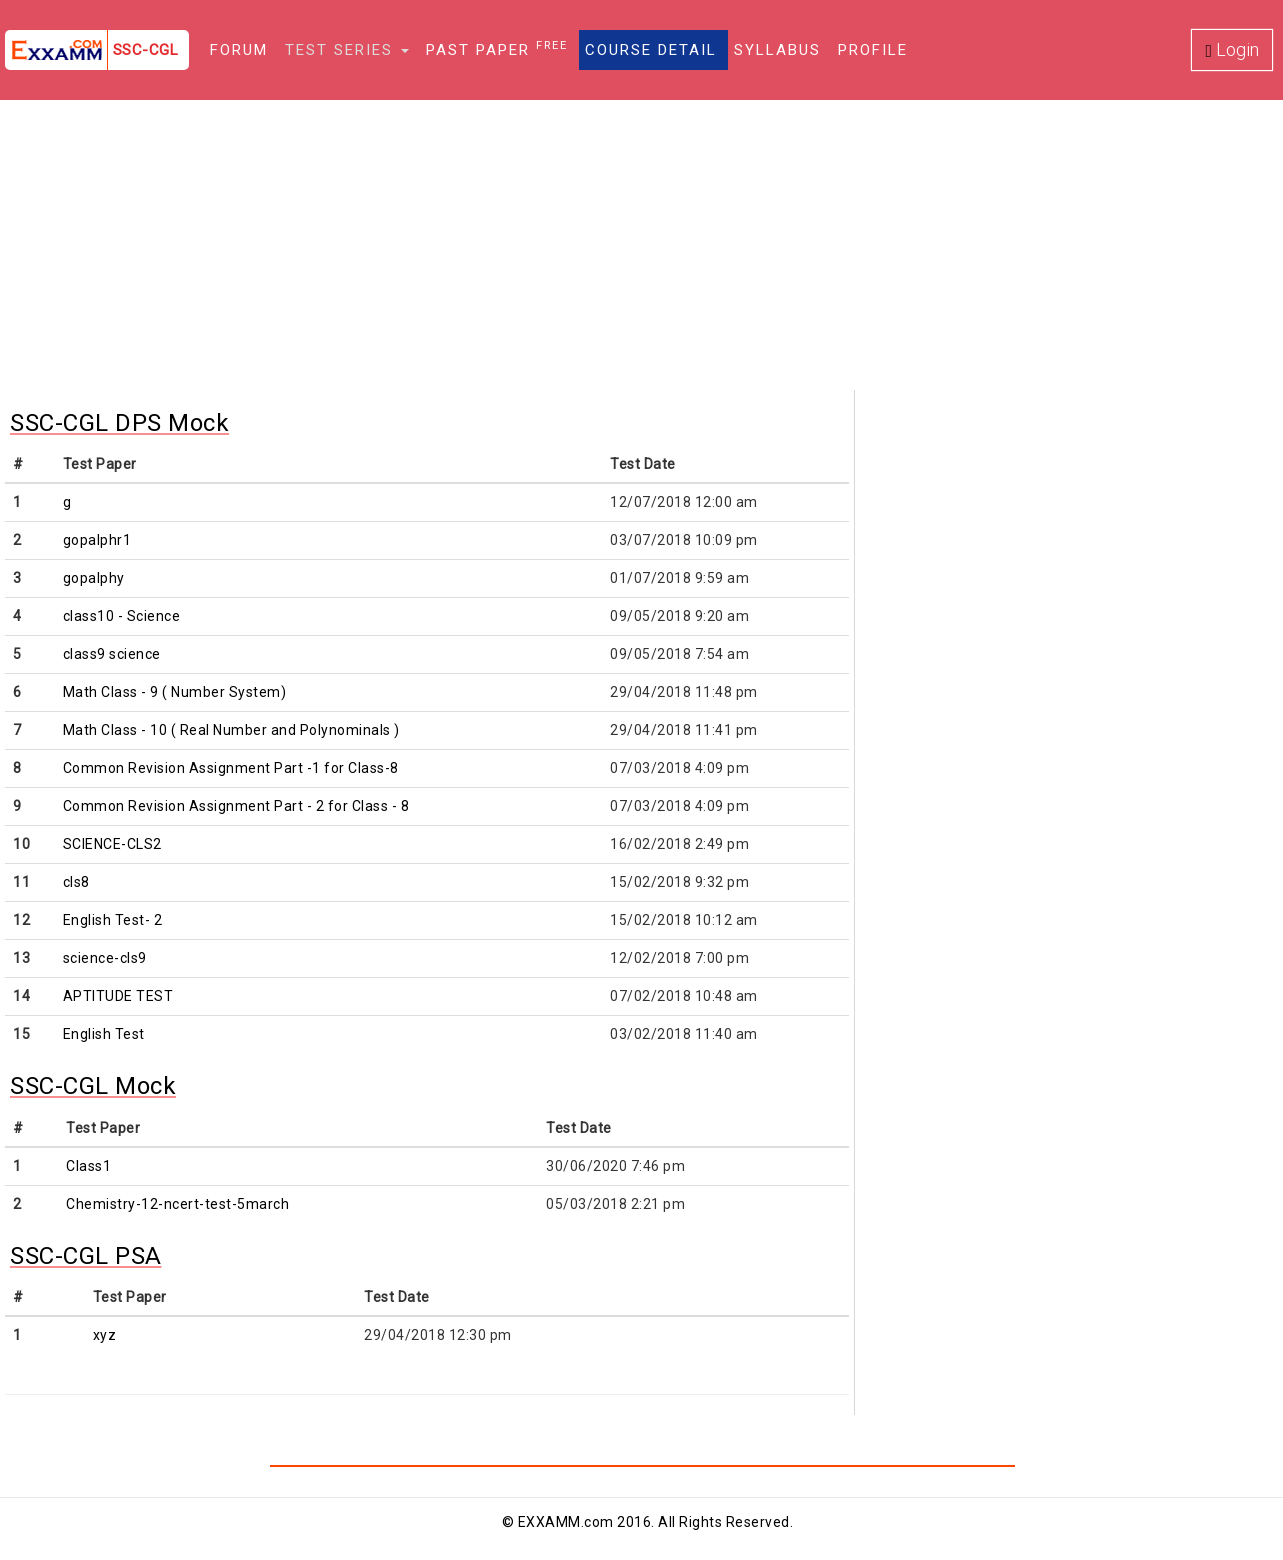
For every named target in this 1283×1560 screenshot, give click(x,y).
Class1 (88, 1166)
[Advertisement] (642, 250)
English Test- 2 (113, 920)
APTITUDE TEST (118, 996)
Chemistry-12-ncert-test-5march (177, 1204)
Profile (873, 50)
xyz (105, 1335)
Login (1232, 49)
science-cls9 (105, 958)
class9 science (112, 654)
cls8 (76, 882)
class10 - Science (122, 616)
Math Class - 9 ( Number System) (175, 692)
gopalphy (94, 578)
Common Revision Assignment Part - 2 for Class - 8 (236, 806)
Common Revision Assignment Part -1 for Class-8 (231, 768)
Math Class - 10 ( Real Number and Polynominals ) (231, 730)
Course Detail (651, 50)
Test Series (347, 50)
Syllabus (777, 50)
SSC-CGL (146, 50)
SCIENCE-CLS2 (112, 844)
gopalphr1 (97, 540)
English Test (104, 1034)
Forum (239, 50)
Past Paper (497, 49)
